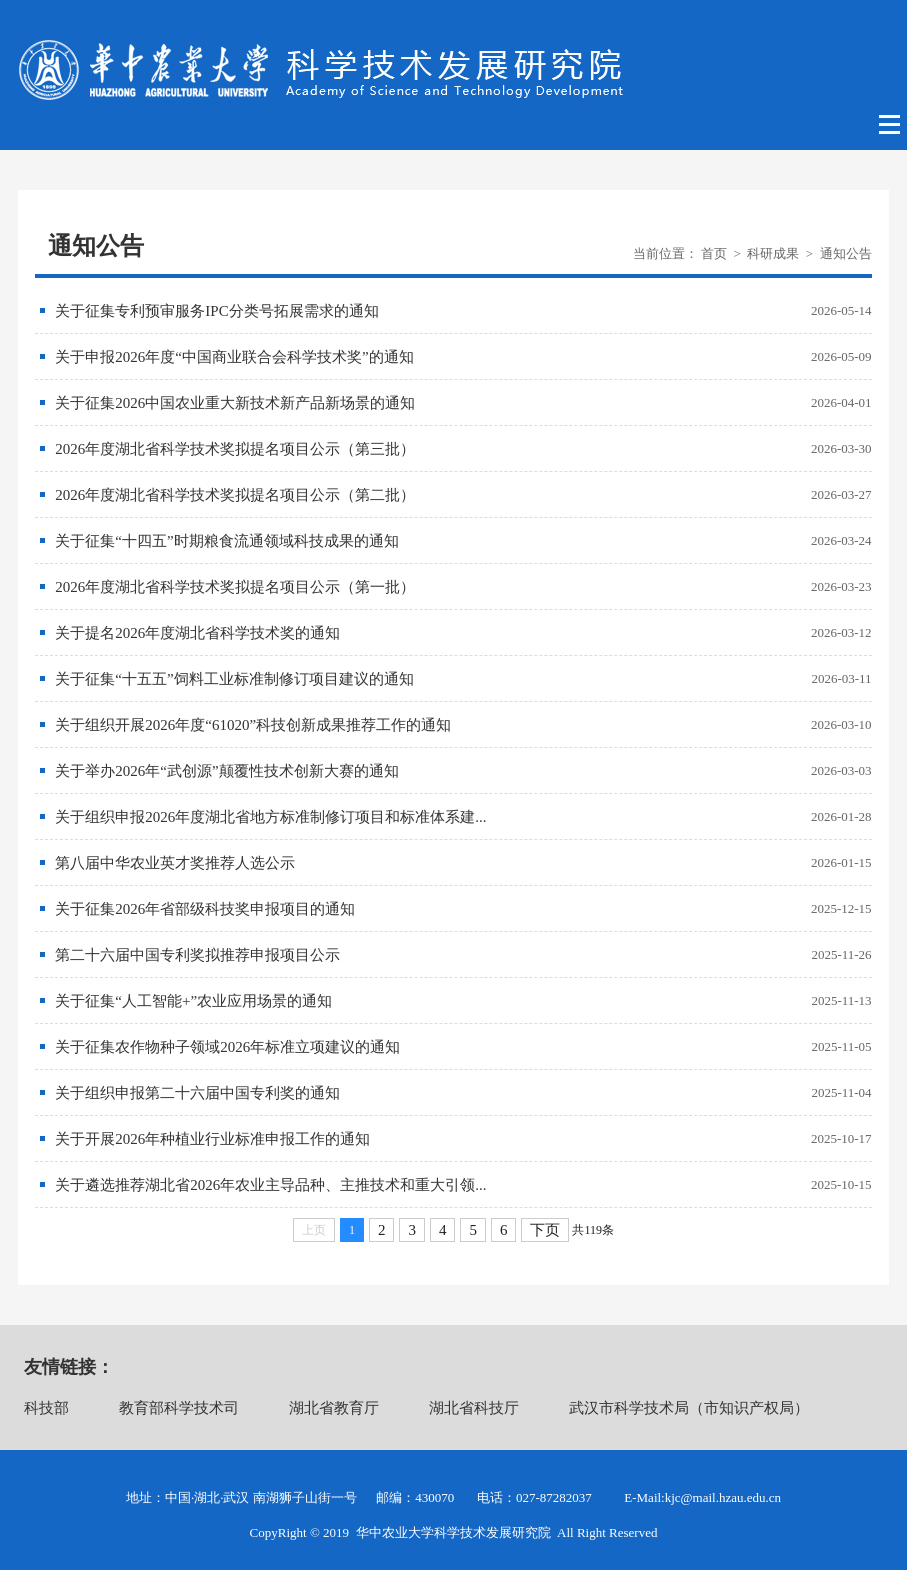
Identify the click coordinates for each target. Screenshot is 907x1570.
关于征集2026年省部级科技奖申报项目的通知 (205, 909)
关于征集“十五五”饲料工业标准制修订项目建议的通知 (234, 679)
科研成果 (773, 253)
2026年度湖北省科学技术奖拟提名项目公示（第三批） (235, 449)
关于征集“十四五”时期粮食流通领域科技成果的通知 (226, 541)
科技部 (46, 1408)
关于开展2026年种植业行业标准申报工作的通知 (212, 1139)
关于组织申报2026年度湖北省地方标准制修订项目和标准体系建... (270, 817)
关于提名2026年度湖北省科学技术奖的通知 (197, 633)
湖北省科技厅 (474, 1408)
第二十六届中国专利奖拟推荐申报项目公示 (197, 955)
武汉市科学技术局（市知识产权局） (689, 1408)
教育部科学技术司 (179, 1408)
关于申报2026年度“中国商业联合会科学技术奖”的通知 (234, 357)
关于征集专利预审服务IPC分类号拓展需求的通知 (216, 311)
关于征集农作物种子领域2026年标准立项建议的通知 (227, 1047)
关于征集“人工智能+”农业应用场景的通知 (193, 1001)
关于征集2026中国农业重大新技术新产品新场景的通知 (235, 403)
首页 (714, 253)
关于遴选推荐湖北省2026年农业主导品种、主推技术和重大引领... (270, 1185)
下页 (545, 1230)
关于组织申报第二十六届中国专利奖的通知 (197, 1093)
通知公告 (846, 253)
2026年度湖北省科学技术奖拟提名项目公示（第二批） (235, 495)
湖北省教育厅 (334, 1408)
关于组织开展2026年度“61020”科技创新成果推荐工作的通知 (253, 725)
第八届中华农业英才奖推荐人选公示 (175, 863)
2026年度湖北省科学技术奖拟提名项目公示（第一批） (235, 587)
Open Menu (890, 125)
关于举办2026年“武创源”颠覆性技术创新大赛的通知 (226, 771)
